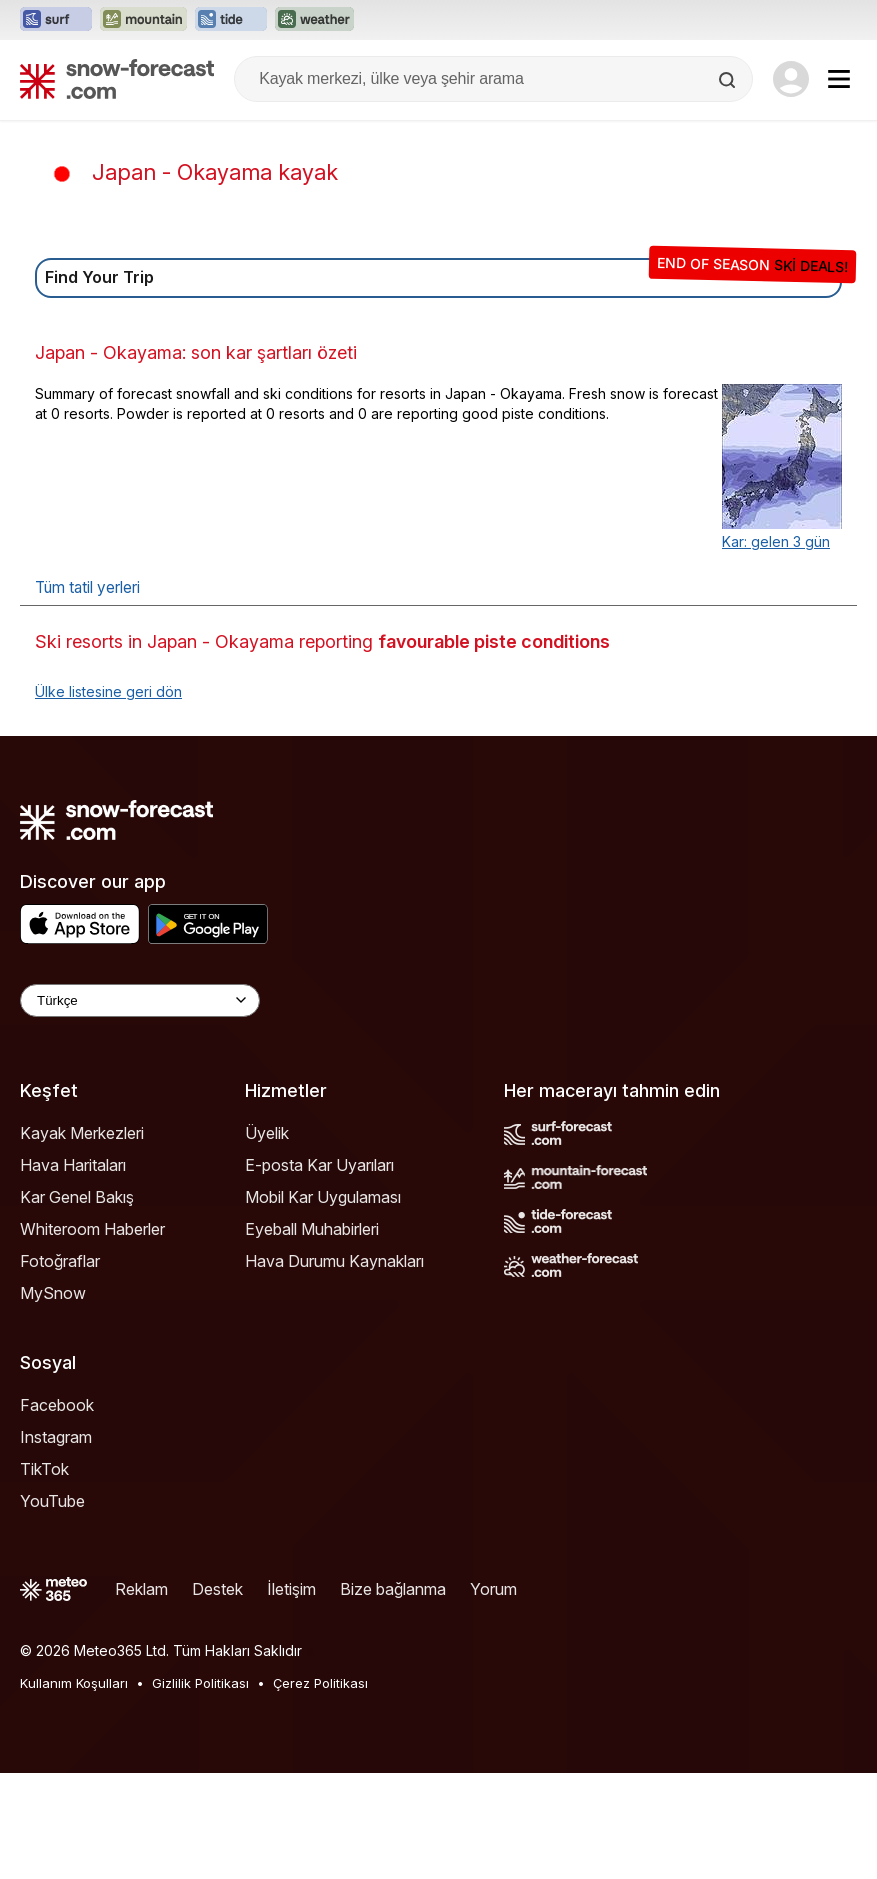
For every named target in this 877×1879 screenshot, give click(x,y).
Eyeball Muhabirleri (312, 1229)
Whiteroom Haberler (92, 1229)
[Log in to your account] (791, 79)
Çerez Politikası (320, 1683)
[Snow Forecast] (117, 79)
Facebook (57, 1405)
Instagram (56, 1437)
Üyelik (267, 1133)
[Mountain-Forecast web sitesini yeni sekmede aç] (143, 20)
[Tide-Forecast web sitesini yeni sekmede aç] (231, 20)
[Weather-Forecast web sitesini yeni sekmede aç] (314, 20)
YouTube (52, 1501)
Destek (217, 1589)
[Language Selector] (140, 1000)
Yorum (493, 1589)
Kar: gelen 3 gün (776, 541)
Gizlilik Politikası (200, 1683)
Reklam (141, 1589)
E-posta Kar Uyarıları (319, 1165)
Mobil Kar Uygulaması (323, 1197)
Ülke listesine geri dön (108, 691)
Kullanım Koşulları (74, 1683)
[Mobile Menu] (839, 79)
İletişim (291, 1589)
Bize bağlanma (393, 1589)
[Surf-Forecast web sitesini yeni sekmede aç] (56, 20)
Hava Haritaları (73, 1165)
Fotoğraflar (60, 1261)
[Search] (729, 80)
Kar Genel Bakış (77, 1197)
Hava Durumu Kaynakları (334, 1261)
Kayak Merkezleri (82, 1133)
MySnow (53, 1293)
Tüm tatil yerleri (87, 587)
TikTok (44, 1469)
